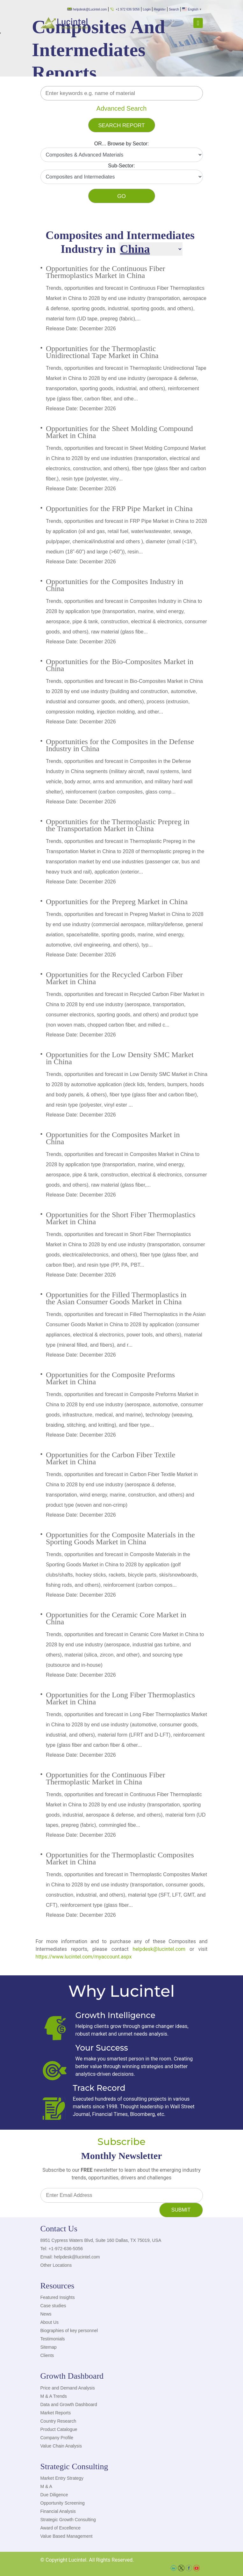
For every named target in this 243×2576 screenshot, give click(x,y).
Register (160, 9)
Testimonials (52, 2338)
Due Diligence (54, 2494)
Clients (47, 2355)
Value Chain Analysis (61, 2445)
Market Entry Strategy (61, 2478)
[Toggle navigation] (198, 23)
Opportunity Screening (62, 2503)
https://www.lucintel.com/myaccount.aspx (84, 1957)
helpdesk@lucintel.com (159, 1949)
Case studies (53, 2305)
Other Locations (56, 2265)
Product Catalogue (58, 2429)
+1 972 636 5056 (124, 9)
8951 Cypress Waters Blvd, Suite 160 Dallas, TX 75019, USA (100, 2240)
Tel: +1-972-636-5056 (61, 2248)
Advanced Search (121, 108)
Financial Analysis (58, 2511)
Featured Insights (57, 2297)
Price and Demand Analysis (67, 2387)
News (46, 2313)
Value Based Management (66, 2536)
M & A (46, 2486)
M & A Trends (53, 2396)
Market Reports (55, 2412)
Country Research (58, 2421)
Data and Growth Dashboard (68, 2404)
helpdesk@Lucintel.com (87, 9)
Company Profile (57, 2437)
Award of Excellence (60, 2527)
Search (174, 9)
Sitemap (48, 2347)
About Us (49, 2322)
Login (147, 9)
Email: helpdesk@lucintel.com (70, 2256)
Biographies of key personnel (69, 2330)
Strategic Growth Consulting (68, 2519)
